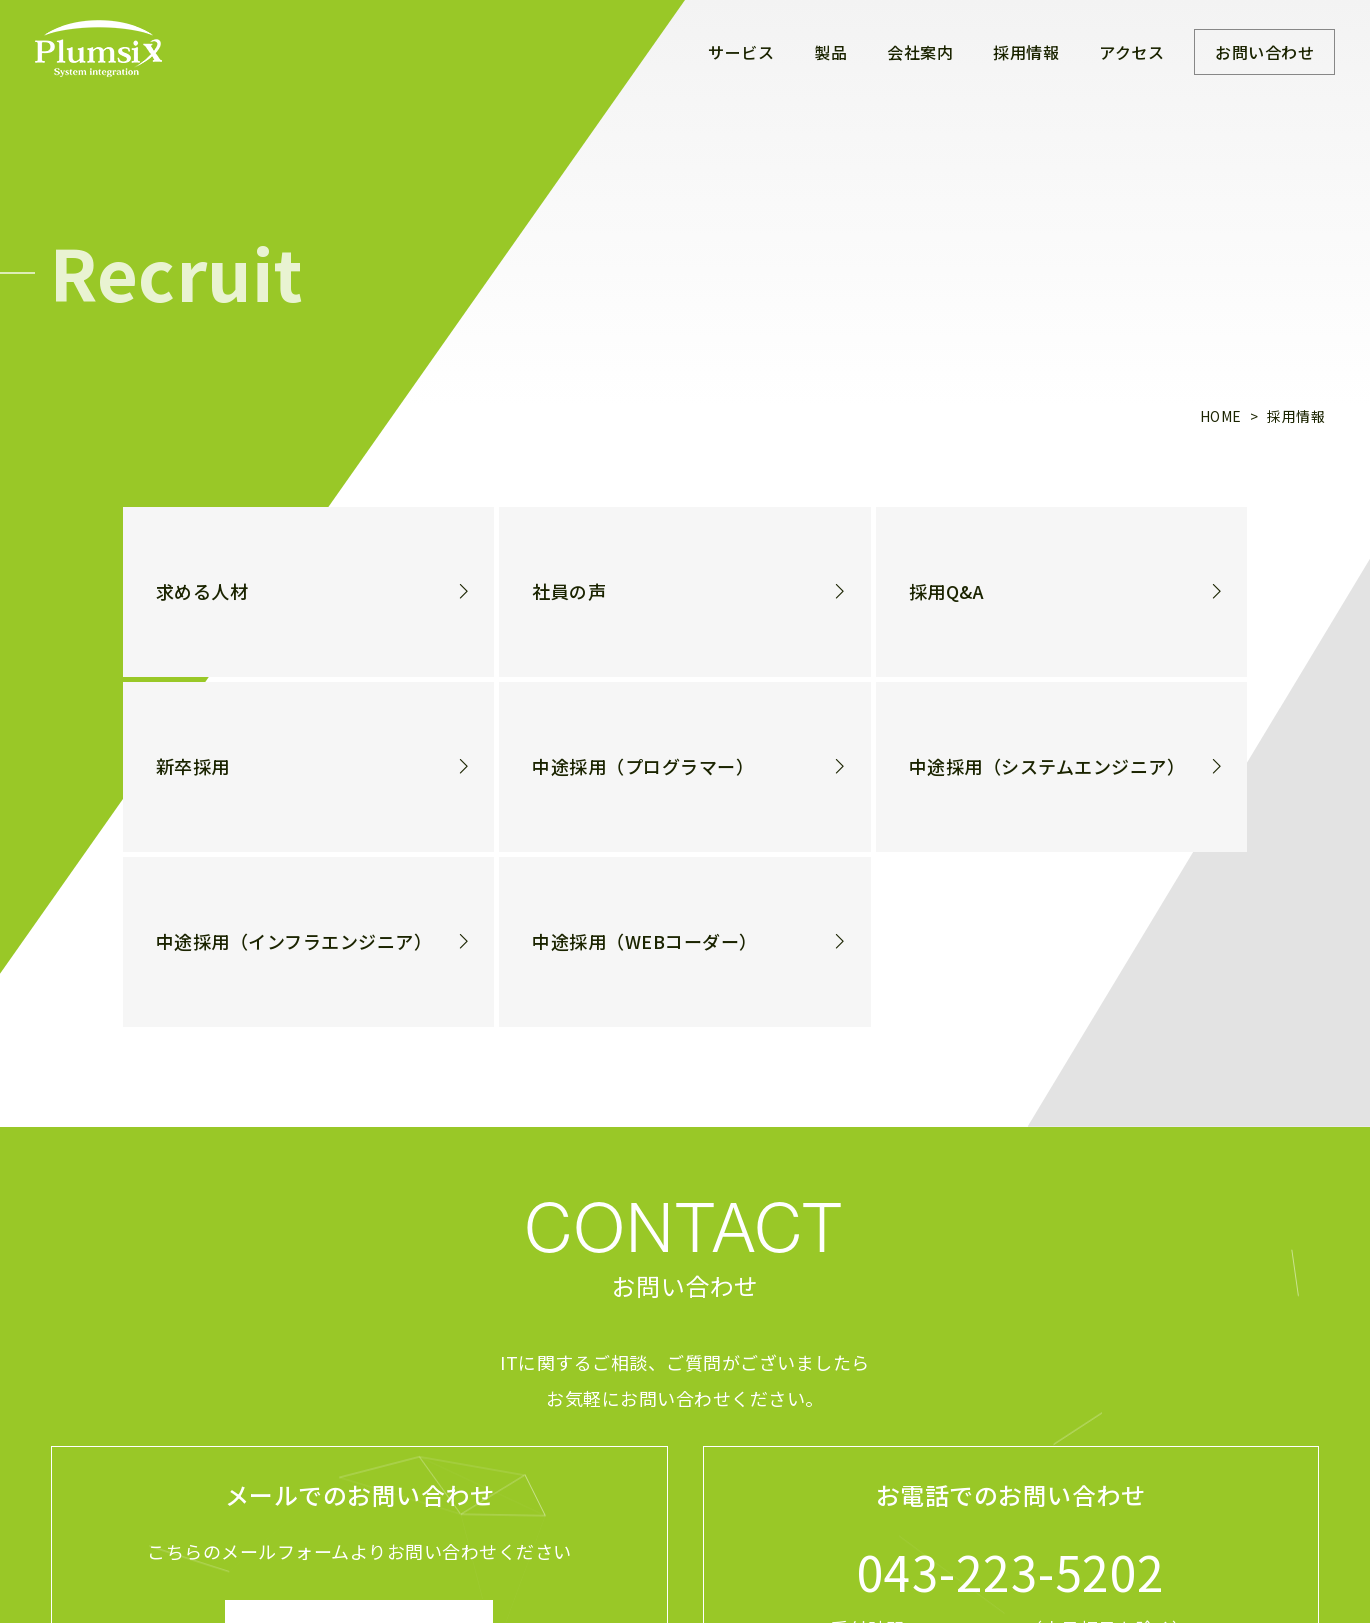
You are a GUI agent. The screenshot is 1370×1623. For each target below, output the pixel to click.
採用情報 (1026, 52)
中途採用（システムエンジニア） (1047, 767)
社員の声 (569, 592)
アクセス (1131, 52)
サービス (741, 52)
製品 (830, 52)
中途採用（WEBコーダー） (645, 942)
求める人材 (202, 592)
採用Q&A (947, 592)
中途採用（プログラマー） (643, 767)
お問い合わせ (1264, 52)
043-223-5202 (1011, 1571)
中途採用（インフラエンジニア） (294, 942)
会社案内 (920, 52)
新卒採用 (193, 767)
